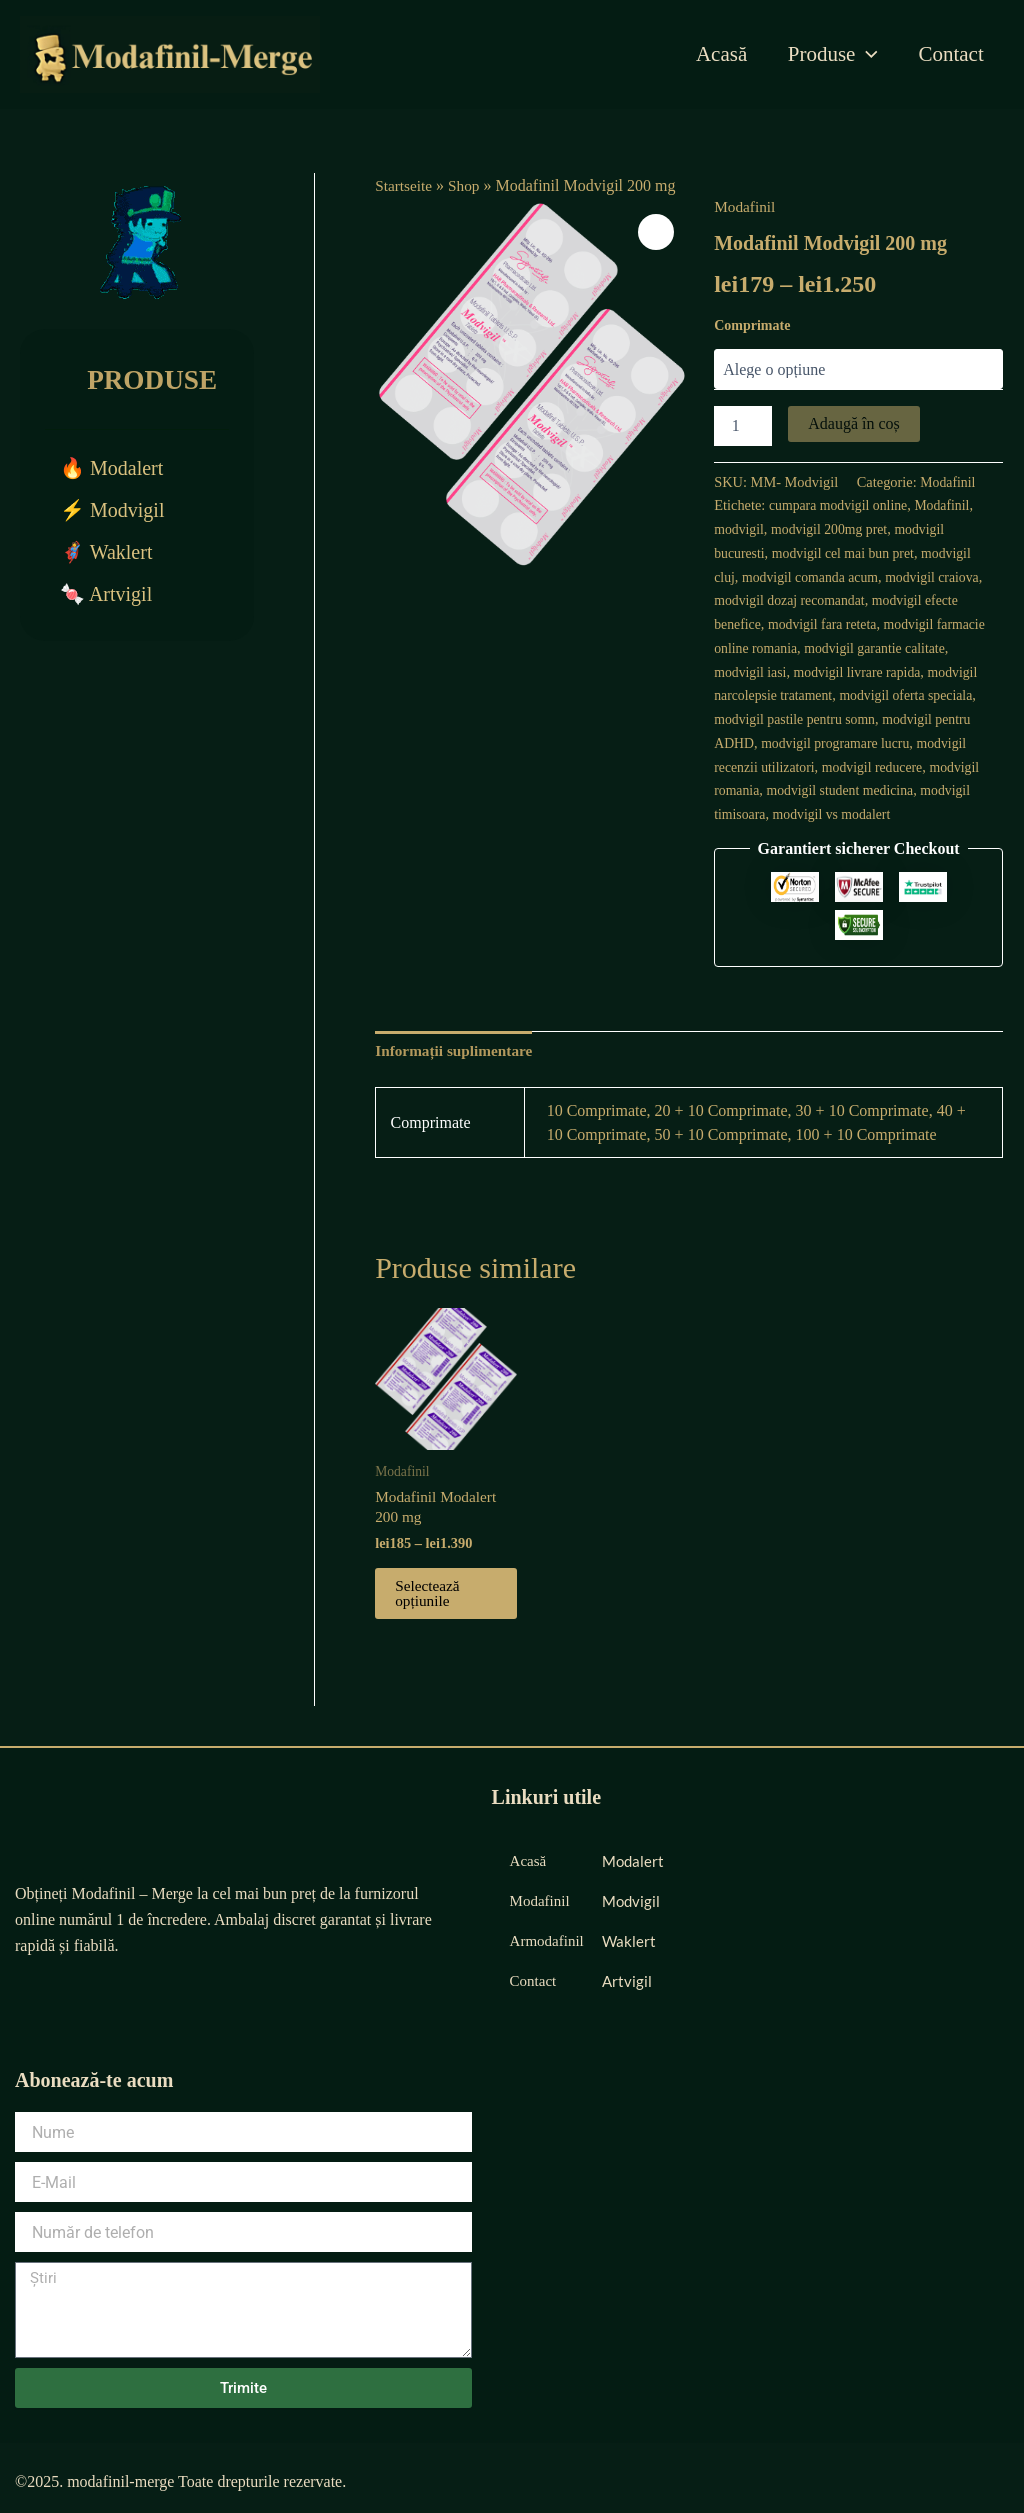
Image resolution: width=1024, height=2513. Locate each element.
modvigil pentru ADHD (782, 743)
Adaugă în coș (854, 423)
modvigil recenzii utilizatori (831, 767)
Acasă (717, 54)
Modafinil (746, 206)
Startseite (405, 185)
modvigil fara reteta (864, 624)
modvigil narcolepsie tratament (803, 695)
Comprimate (752, 325)
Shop (467, 185)
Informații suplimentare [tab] (457, 1074)
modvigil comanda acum (814, 577)
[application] (864, 54)
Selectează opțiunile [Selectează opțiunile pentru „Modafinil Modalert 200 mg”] (429, 1622)
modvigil (740, 529)
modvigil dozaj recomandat (842, 600)
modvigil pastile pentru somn (889, 719)
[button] (655, 233)
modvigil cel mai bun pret (848, 553)
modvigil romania (822, 790)
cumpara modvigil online (841, 505)
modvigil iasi (801, 672)
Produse (830, 54)
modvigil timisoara (828, 814)
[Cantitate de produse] (743, 426)
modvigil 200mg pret (834, 529)
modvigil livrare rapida (912, 672)
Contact (950, 54)
